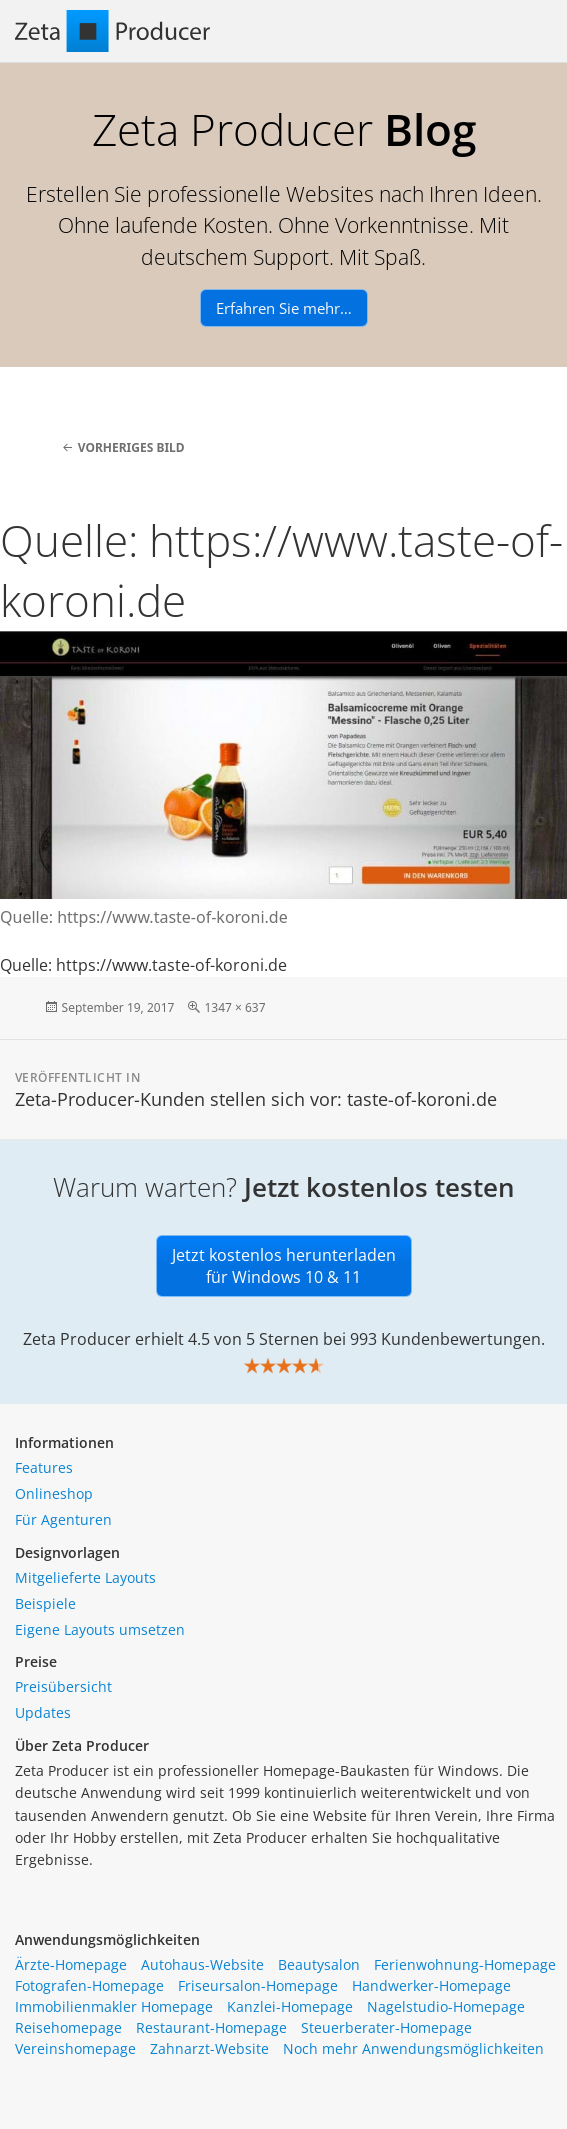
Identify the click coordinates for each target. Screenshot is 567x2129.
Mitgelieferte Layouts (85, 1577)
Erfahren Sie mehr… (284, 308)
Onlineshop (54, 1493)
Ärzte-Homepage (71, 1964)
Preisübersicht (63, 1686)
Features (44, 1467)
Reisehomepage (68, 2027)
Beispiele (45, 1603)
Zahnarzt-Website (209, 2048)
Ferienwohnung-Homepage (465, 1964)
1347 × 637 (234, 1007)
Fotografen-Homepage (89, 1985)
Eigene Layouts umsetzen (100, 1629)
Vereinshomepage (75, 2048)
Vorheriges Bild (131, 447)
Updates (43, 1712)
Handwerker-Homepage (431, 1985)
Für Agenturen (63, 1519)
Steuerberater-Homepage (386, 2027)
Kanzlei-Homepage (290, 2006)
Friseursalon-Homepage (258, 1985)
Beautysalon (319, 1964)
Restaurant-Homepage (211, 2027)
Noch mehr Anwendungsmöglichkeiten (413, 2048)
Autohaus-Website (202, 1964)
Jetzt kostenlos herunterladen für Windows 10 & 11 (284, 1266)
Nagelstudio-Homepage (446, 2006)
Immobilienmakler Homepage (114, 2006)
